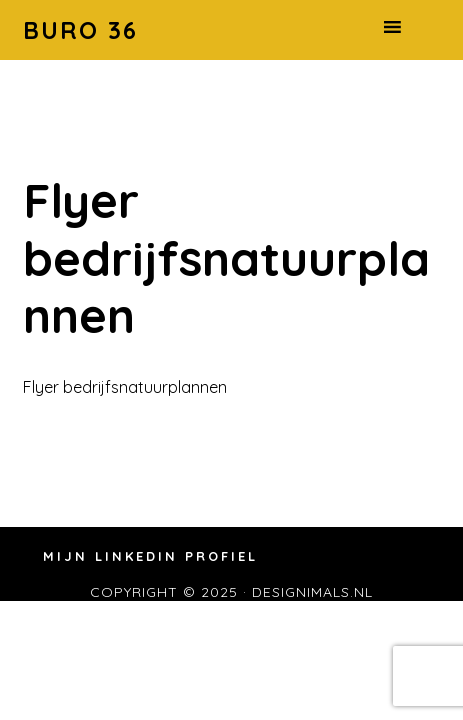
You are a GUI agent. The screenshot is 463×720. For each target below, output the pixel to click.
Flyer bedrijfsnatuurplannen (125, 387)
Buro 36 (80, 30)
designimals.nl (312, 592)
